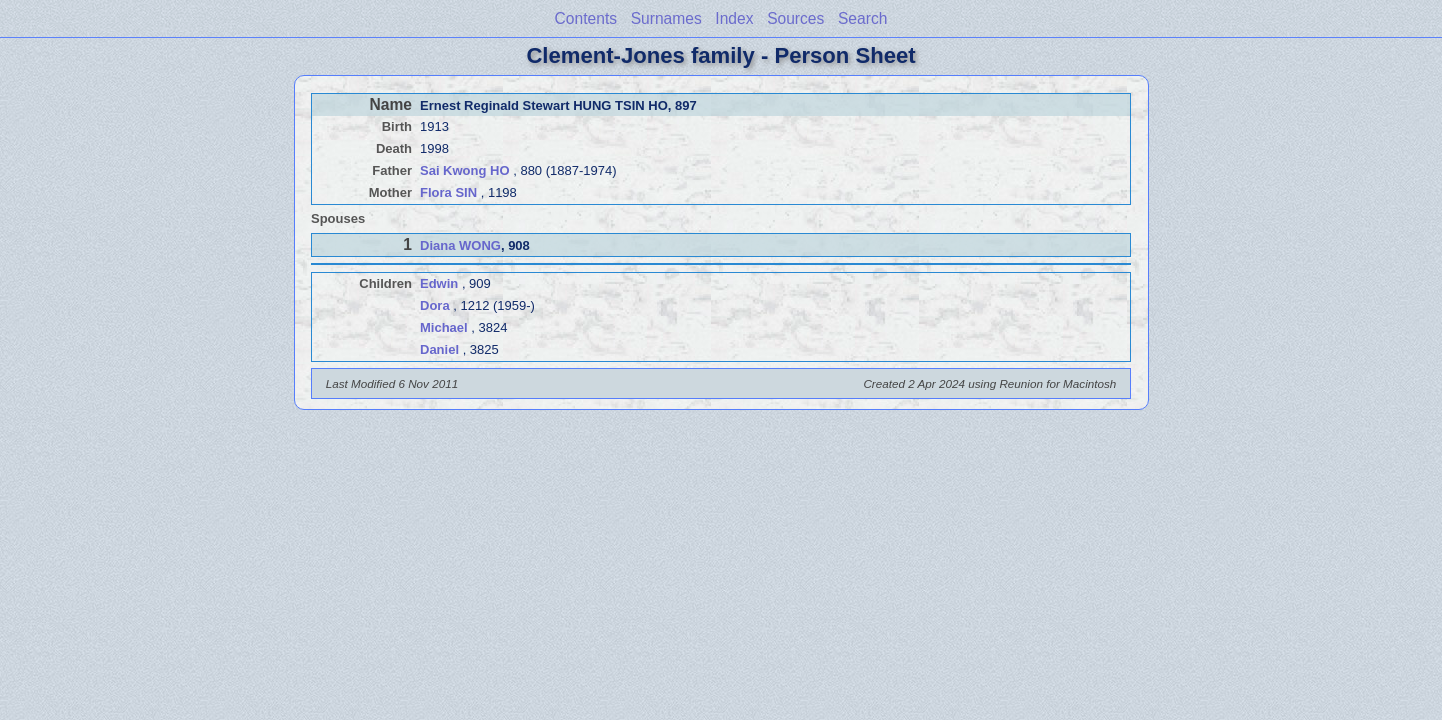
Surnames (666, 18)
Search (862, 18)
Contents (586, 18)
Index (734, 18)
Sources (795, 18)
